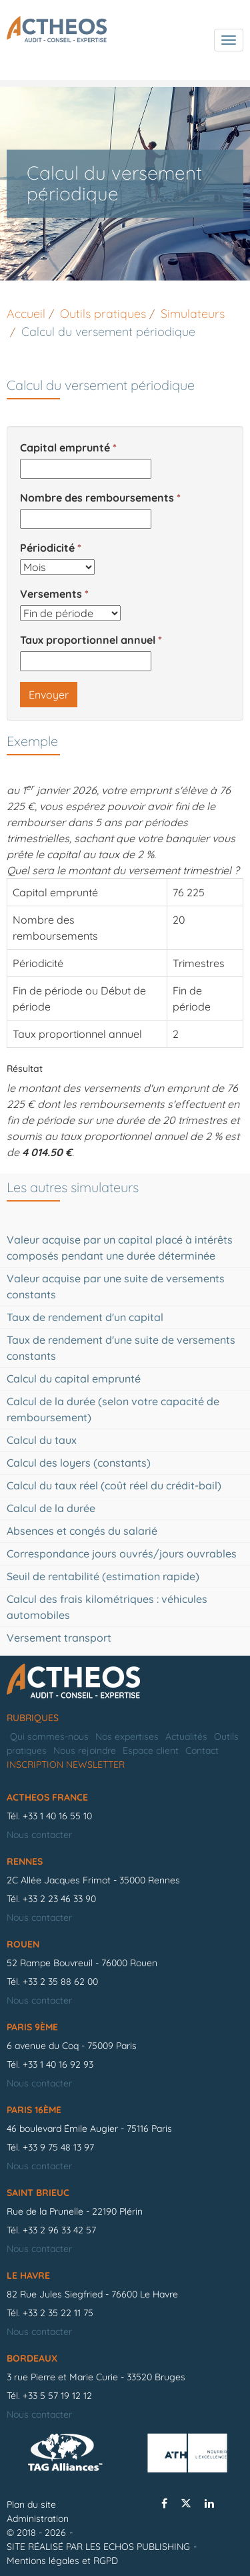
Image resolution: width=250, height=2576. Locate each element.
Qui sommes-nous (49, 1736)
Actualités (186, 1736)
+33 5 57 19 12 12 (57, 2396)
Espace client (151, 1750)
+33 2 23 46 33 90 (59, 1899)
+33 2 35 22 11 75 (58, 2313)
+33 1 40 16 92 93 (58, 2064)
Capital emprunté (65, 447)
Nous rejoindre (84, 1750)
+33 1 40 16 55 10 (57, 1816)
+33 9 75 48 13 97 (58, 2147)
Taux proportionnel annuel (87, 640)
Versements (51, 593)
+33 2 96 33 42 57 (59, 2230)
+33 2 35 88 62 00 (60, 1982)
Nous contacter (39, 1835)
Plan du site (31, 2505)
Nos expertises (127, 1736)
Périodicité (47, 547)
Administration (38, 2519)
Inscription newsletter (66, 1765)
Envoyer (49, 694)
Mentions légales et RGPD (62, 2561)
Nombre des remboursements (97, 497)
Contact (202, 1750)
